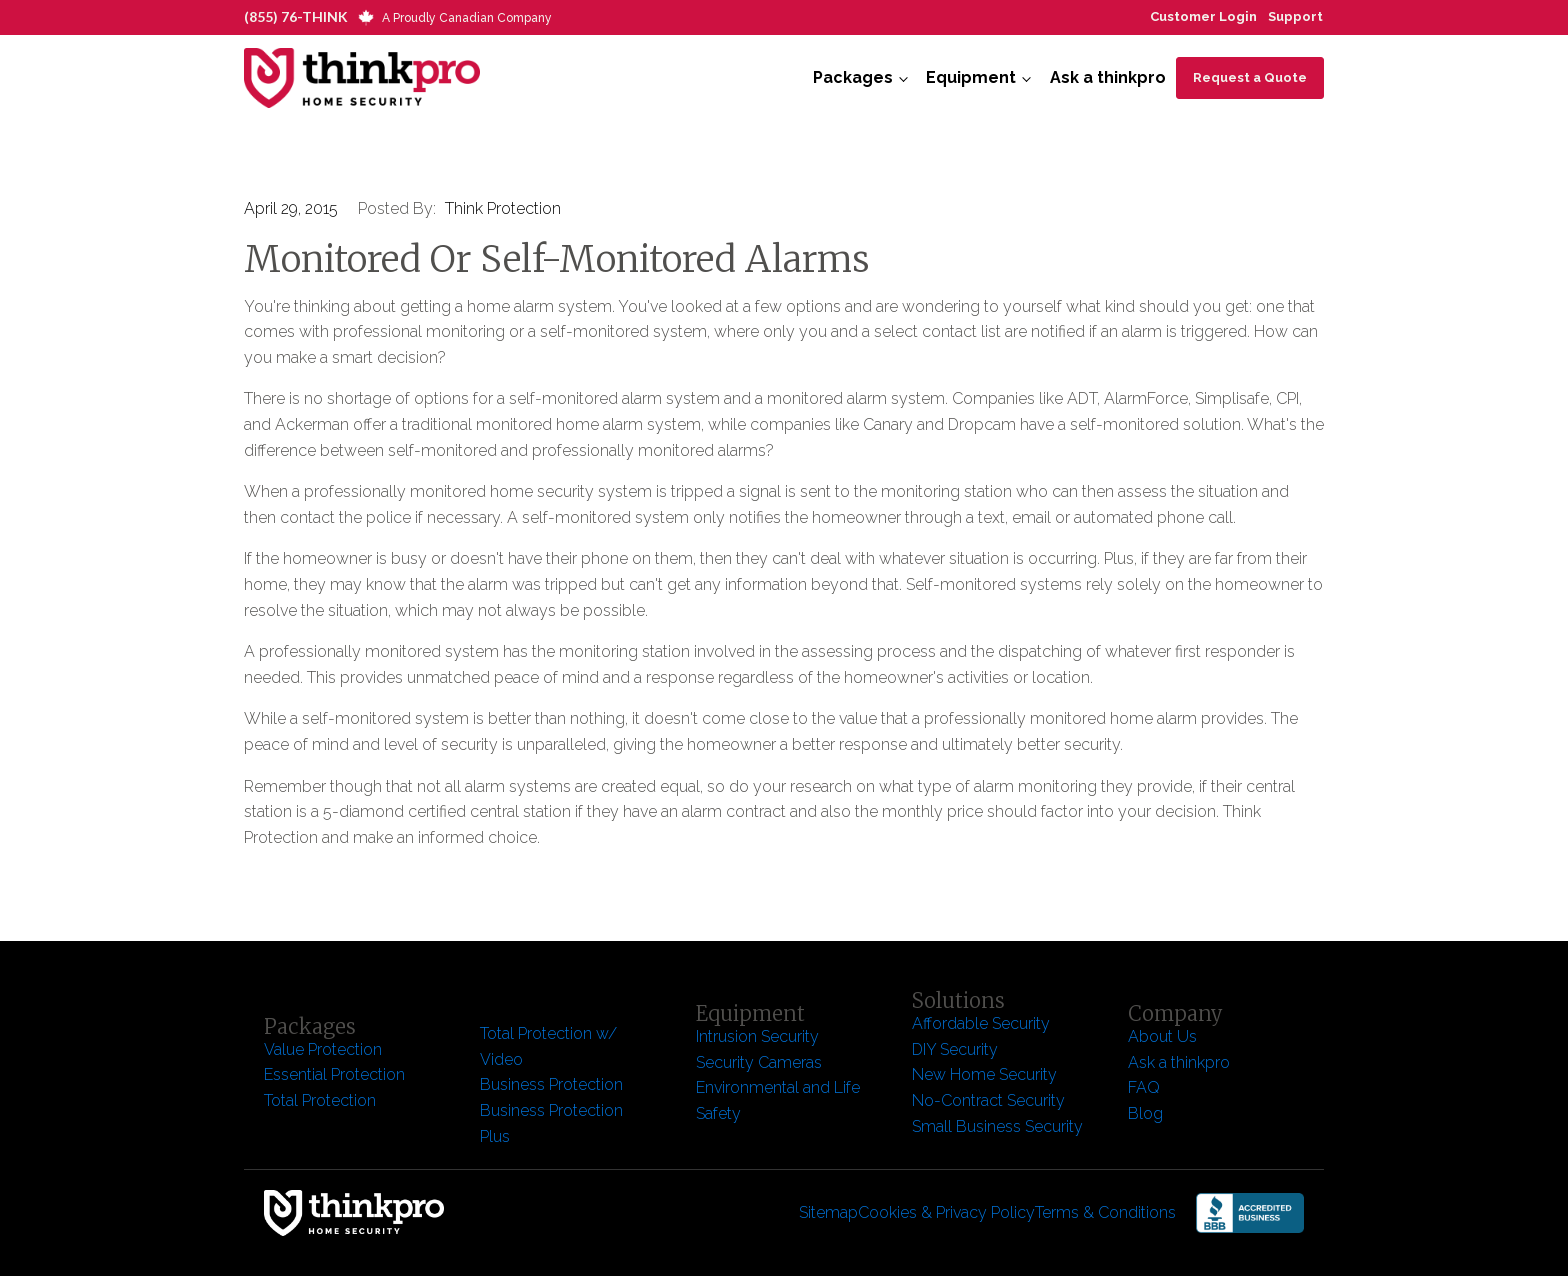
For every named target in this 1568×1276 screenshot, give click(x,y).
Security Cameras (759, 1062)
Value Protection (323, 1049)
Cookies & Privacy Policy (946, 1212)
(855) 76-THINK (296, 16)
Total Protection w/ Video (548, 1046)
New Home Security (986, 1074)
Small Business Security (997, 1126)
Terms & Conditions (1105, 1212)
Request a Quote (1250, 77)
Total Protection (320, 1100)
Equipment (971, 77)
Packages (853, 77)
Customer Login (1203, 16)
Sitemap (828, 1212)
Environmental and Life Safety (778, 1100)
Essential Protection (334, 1074)
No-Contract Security (988, 1100)
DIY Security (955, 1049)
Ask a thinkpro (1108, 77)
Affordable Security (983, 1023)
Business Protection (551, 1084)
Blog (1145, 1113)
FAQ (1144, 1087)
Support (1295, 16)
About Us (1162, 1036)
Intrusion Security (757, 1036)
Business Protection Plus (551, 1123)
